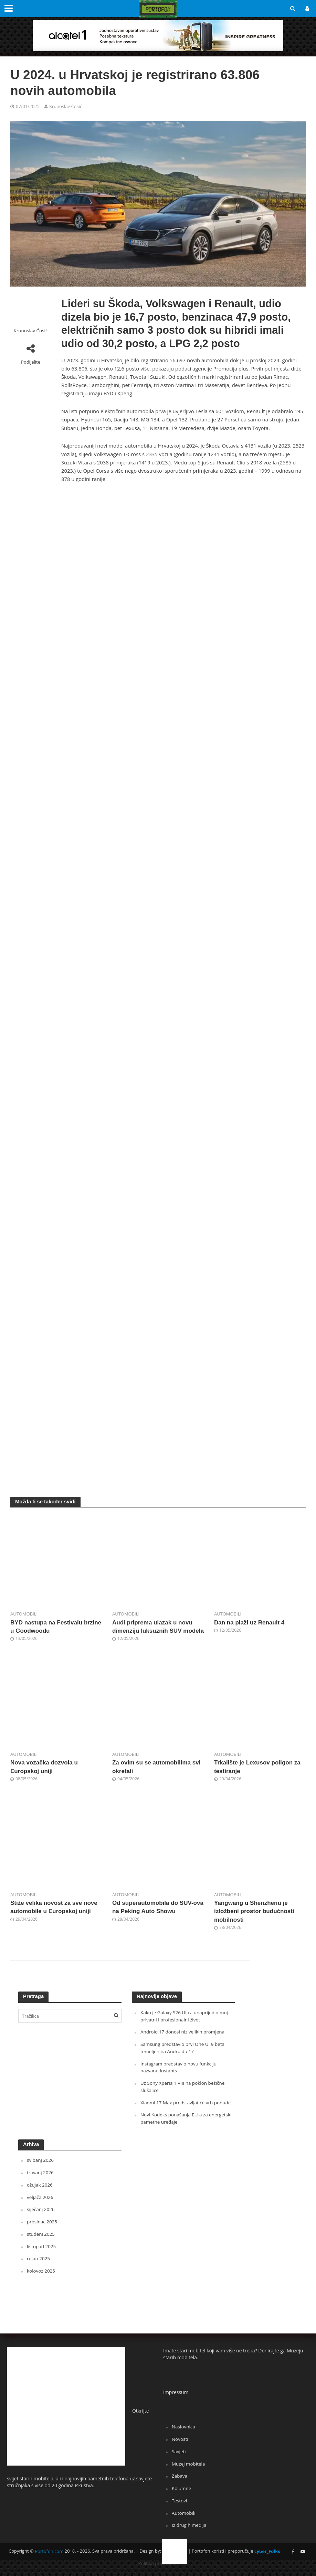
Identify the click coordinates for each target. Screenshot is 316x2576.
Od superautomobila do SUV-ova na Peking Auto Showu (154, 1917)
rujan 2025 (39, 2267)
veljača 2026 (40, 2205)
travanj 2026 (41, 2181)
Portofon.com (49, 2558)
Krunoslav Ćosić (65, 106)
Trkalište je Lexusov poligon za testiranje (259, 1776)
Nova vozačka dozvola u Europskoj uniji (45, 1776)
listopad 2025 (42, 2254)
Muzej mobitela (189, 2471)
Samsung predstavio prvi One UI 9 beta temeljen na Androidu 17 (184, 2057)
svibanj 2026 (41, 2169)
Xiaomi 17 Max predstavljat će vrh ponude (187, 2111)
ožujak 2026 (40, 2193)
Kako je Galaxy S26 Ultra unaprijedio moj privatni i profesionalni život (185, 2026)
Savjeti (179, 2459)
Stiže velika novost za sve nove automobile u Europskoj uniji (55, 1917)
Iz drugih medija (190, 2532)
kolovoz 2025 (41, 2279)
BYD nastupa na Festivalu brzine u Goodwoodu (47, 1627)
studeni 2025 (41, 2242)
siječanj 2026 (41, 2218)
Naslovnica (184, 2435)
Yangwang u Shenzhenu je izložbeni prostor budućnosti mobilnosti (255, 1921)
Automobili (24, 1614)
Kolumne (182, 2495)
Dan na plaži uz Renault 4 (250, 1622)
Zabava (180, 2483)
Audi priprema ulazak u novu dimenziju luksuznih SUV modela (153, 1631)
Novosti (180, 2447)
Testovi (180, 2508)
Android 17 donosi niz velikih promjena (183, 2042)
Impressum (175, 2400)
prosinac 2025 (42, 2230)
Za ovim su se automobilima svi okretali (157, 1776)
